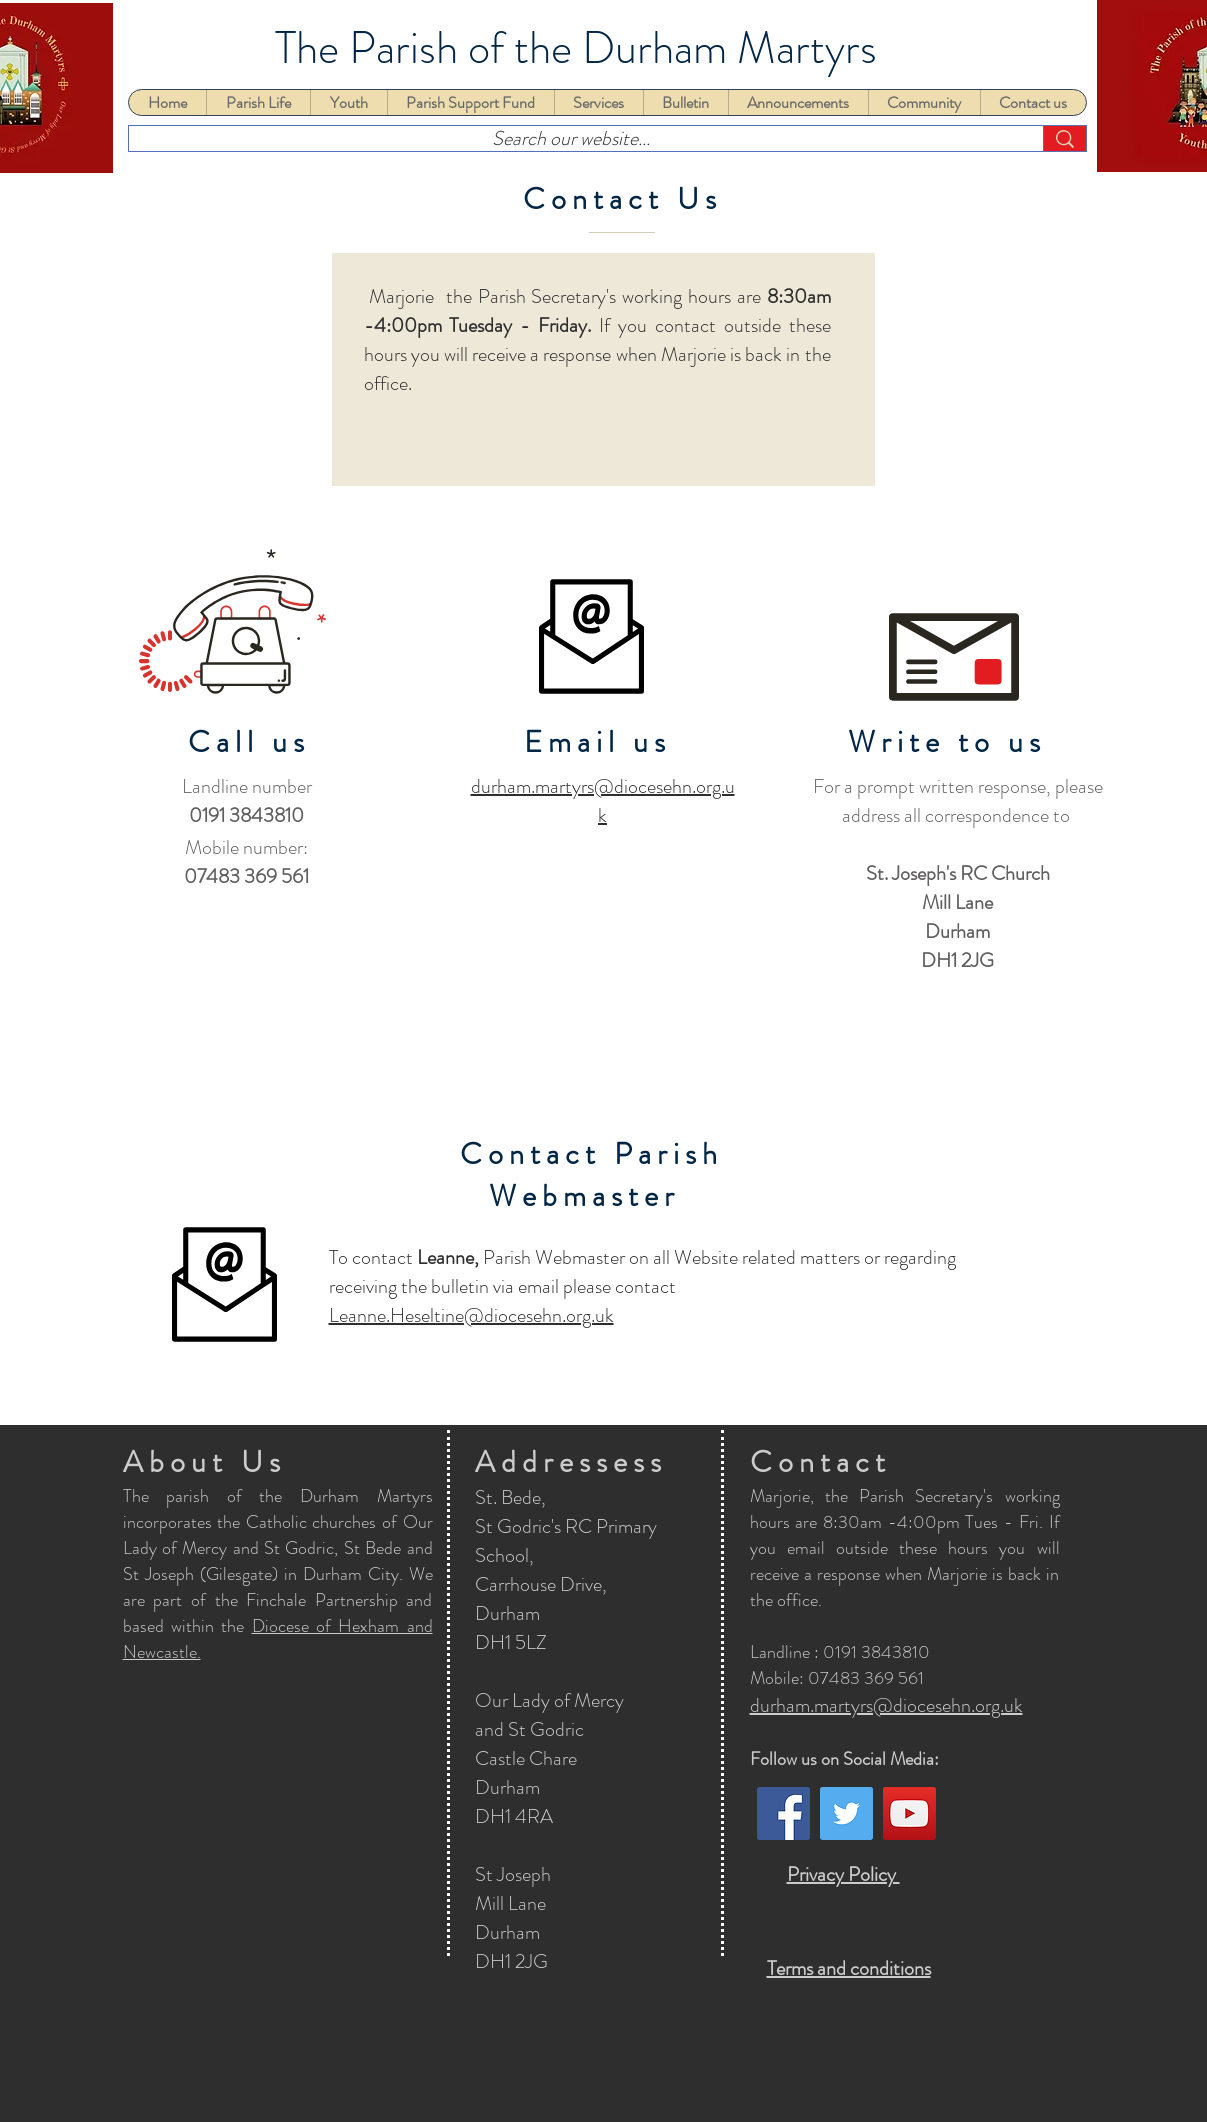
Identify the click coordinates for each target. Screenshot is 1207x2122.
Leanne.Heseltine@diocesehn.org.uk (471, 1315)
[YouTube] (909, 1813)
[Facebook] (783, 1813)
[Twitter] (846, 1813)
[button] (258, 102)
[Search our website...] (571, 139)
